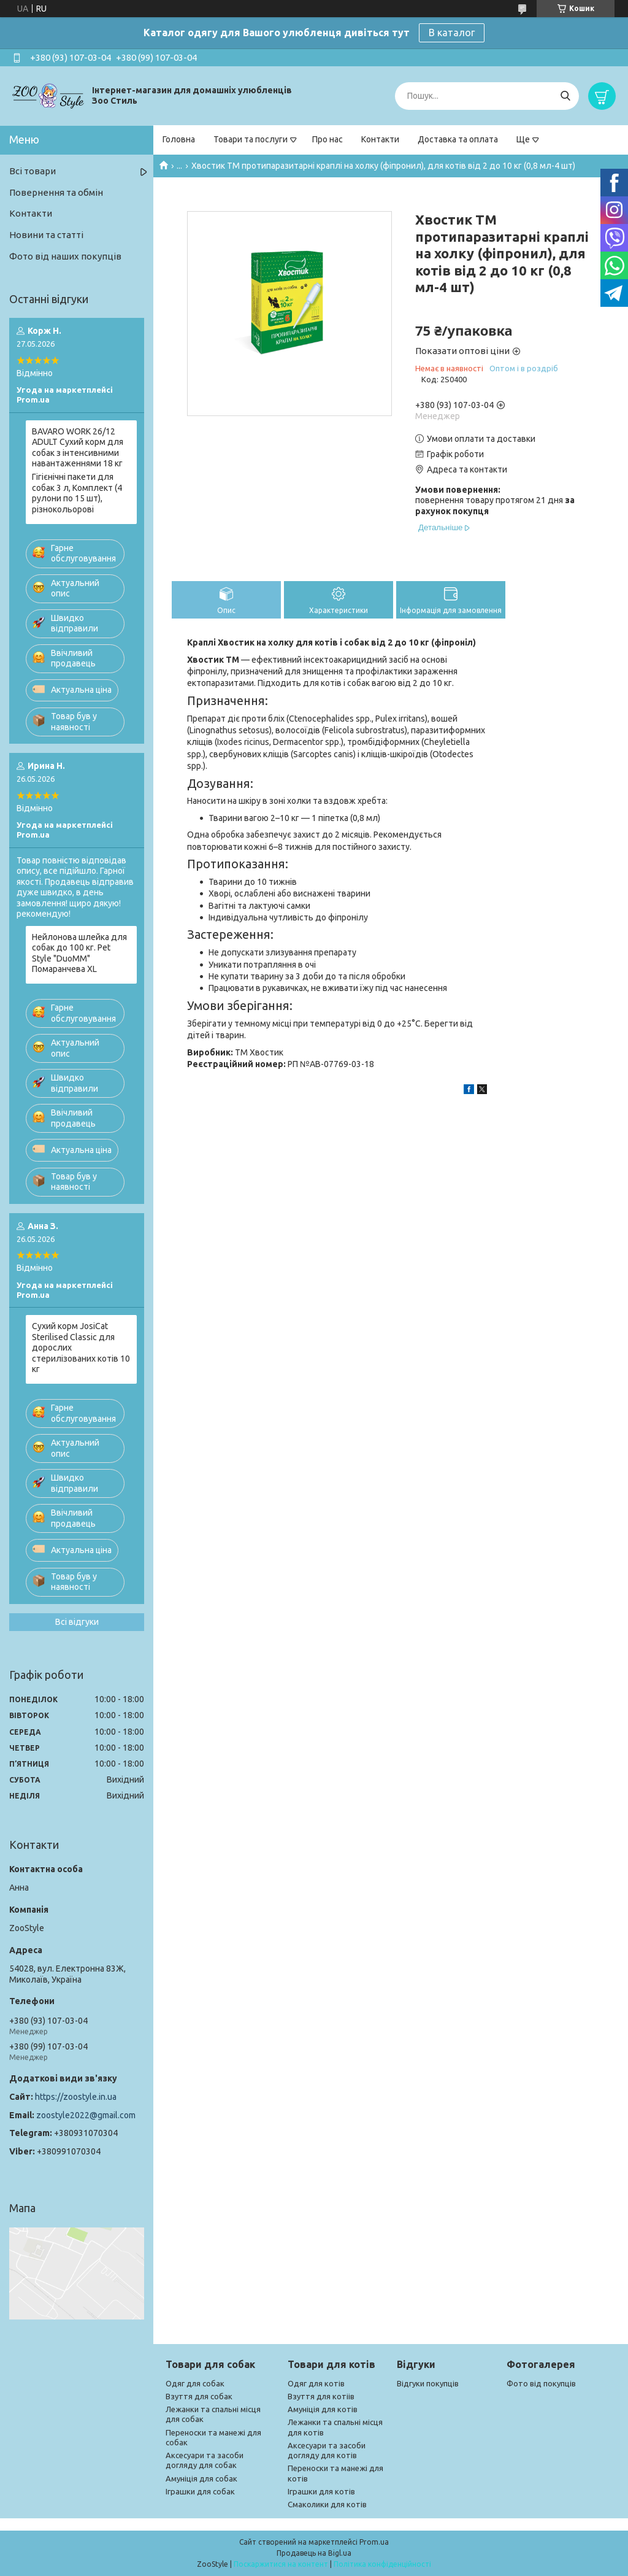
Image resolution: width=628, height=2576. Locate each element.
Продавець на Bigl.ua (314, 2553)
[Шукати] (565, 96)
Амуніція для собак (201, 2478)
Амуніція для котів (323, 2409)
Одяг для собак (195, 2383)
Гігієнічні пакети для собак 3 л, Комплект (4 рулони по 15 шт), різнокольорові (77, 493)
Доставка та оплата (458, 139)
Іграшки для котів (321, 2491)
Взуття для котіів (321, 2396)
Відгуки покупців (428, 2383)
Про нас (327, 139)
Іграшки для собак (200, 2491)
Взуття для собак (199, 2396)
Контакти (380, 139)
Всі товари (32, 171)
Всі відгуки (77, 1622)
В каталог (452, 32)
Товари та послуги (250, 139)
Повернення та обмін (56, 192)
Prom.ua (374, 2542)
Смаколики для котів (327, 2504)
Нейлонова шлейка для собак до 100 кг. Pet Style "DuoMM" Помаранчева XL (79, 953)
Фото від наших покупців (65, 256)
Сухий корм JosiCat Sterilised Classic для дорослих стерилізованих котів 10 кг (81, 1347)
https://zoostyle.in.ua (76, 2097)
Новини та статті (46, 234)
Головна (179, 139)
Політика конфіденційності (382, 2564)
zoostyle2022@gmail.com (86, 2115)
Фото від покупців (541, 2383)
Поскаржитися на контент (281, 2564)
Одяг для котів (316, 2383)
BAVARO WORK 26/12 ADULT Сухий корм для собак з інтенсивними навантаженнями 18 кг (77, 447)
